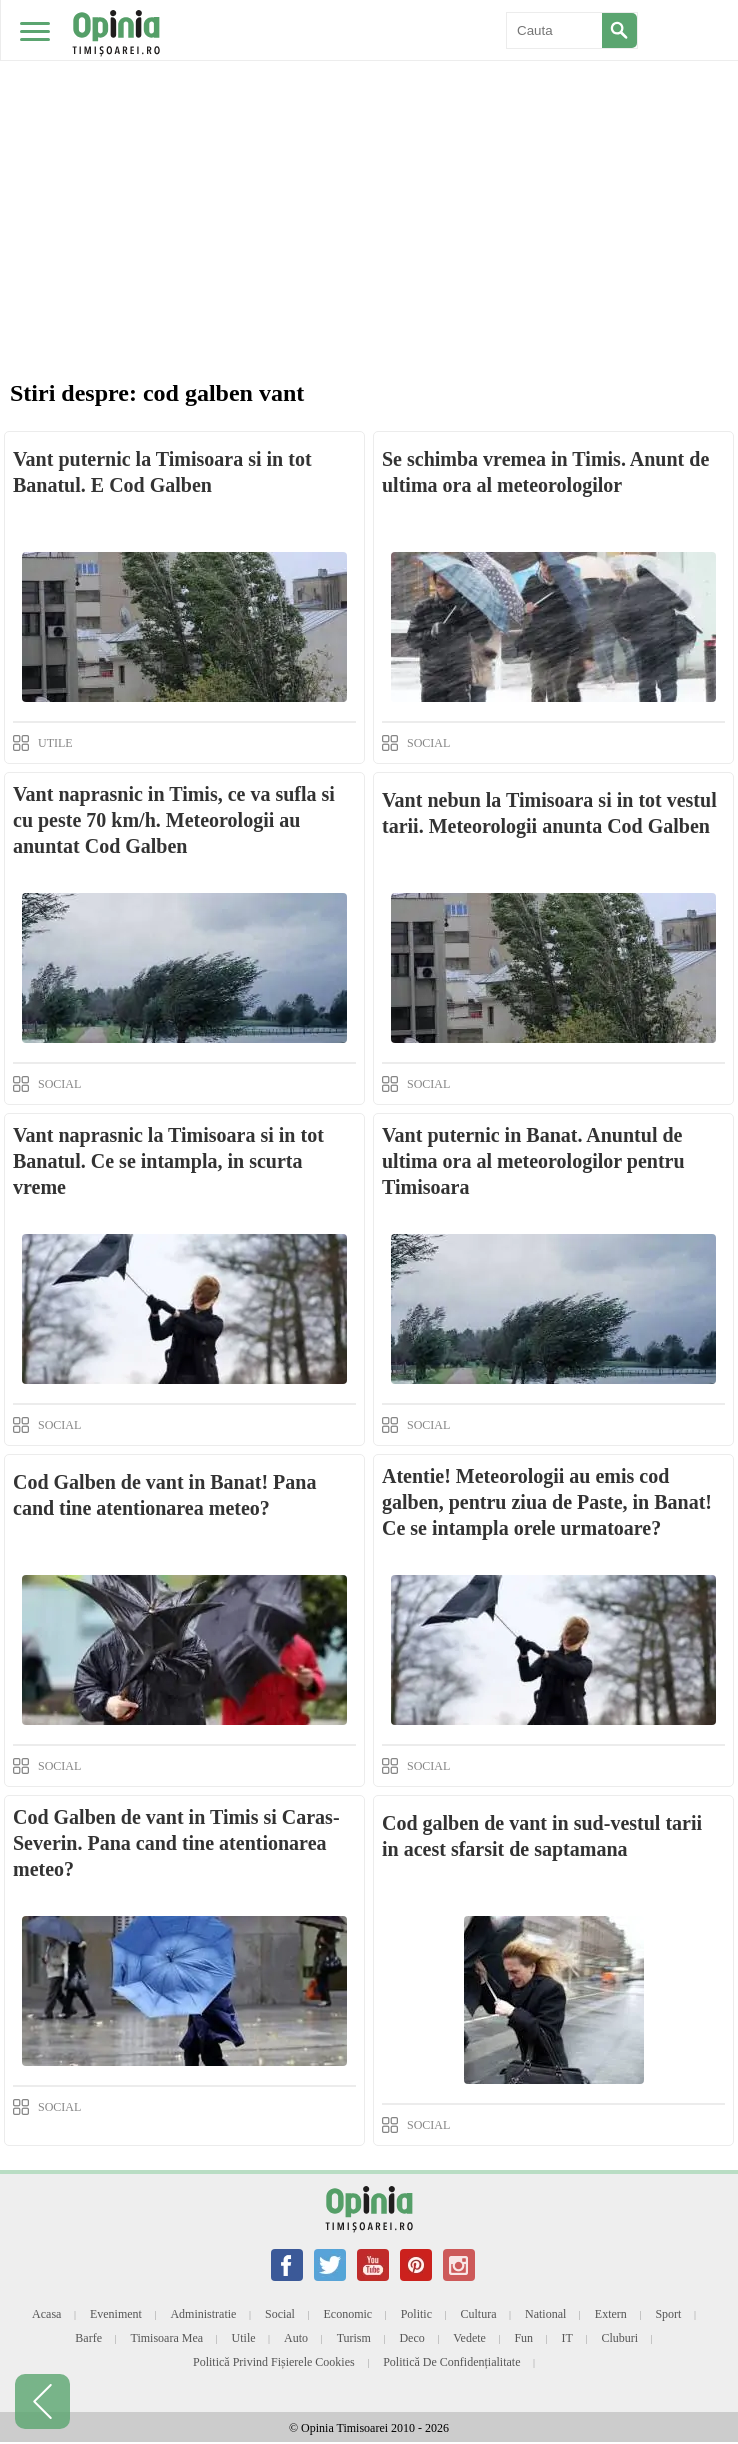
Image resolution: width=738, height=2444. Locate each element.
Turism (354, 2338)
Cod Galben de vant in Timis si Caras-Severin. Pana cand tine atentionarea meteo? (176, 1843)
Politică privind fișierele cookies (274, 2362)
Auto (296, 2338)
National (545, 2314)
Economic (347, 2314)
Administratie (203, 2314)
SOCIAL (428, 743)
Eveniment (116, 2314)
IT (567, 2338)
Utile (244, 2338)
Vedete (469, 2338)
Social (280, 2314)
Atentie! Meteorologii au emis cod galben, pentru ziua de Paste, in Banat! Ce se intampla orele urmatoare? (547, 1502)
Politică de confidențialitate (451, 2362)
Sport (668, 2314)
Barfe (88, 2338)
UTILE (55, 743)
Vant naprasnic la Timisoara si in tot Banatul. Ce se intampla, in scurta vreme (168, 1161)
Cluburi (619, 2338)
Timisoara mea (167, 2338)
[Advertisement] (369, 150)
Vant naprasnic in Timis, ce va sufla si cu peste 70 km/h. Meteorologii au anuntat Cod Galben (174, 820)
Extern (611, 2314)
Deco (411, 2338)
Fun (523, 2338)
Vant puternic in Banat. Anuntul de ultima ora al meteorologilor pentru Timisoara (533, 1161)
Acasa (46, 2314)
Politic (416, 2314)
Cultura (479, 2314)
